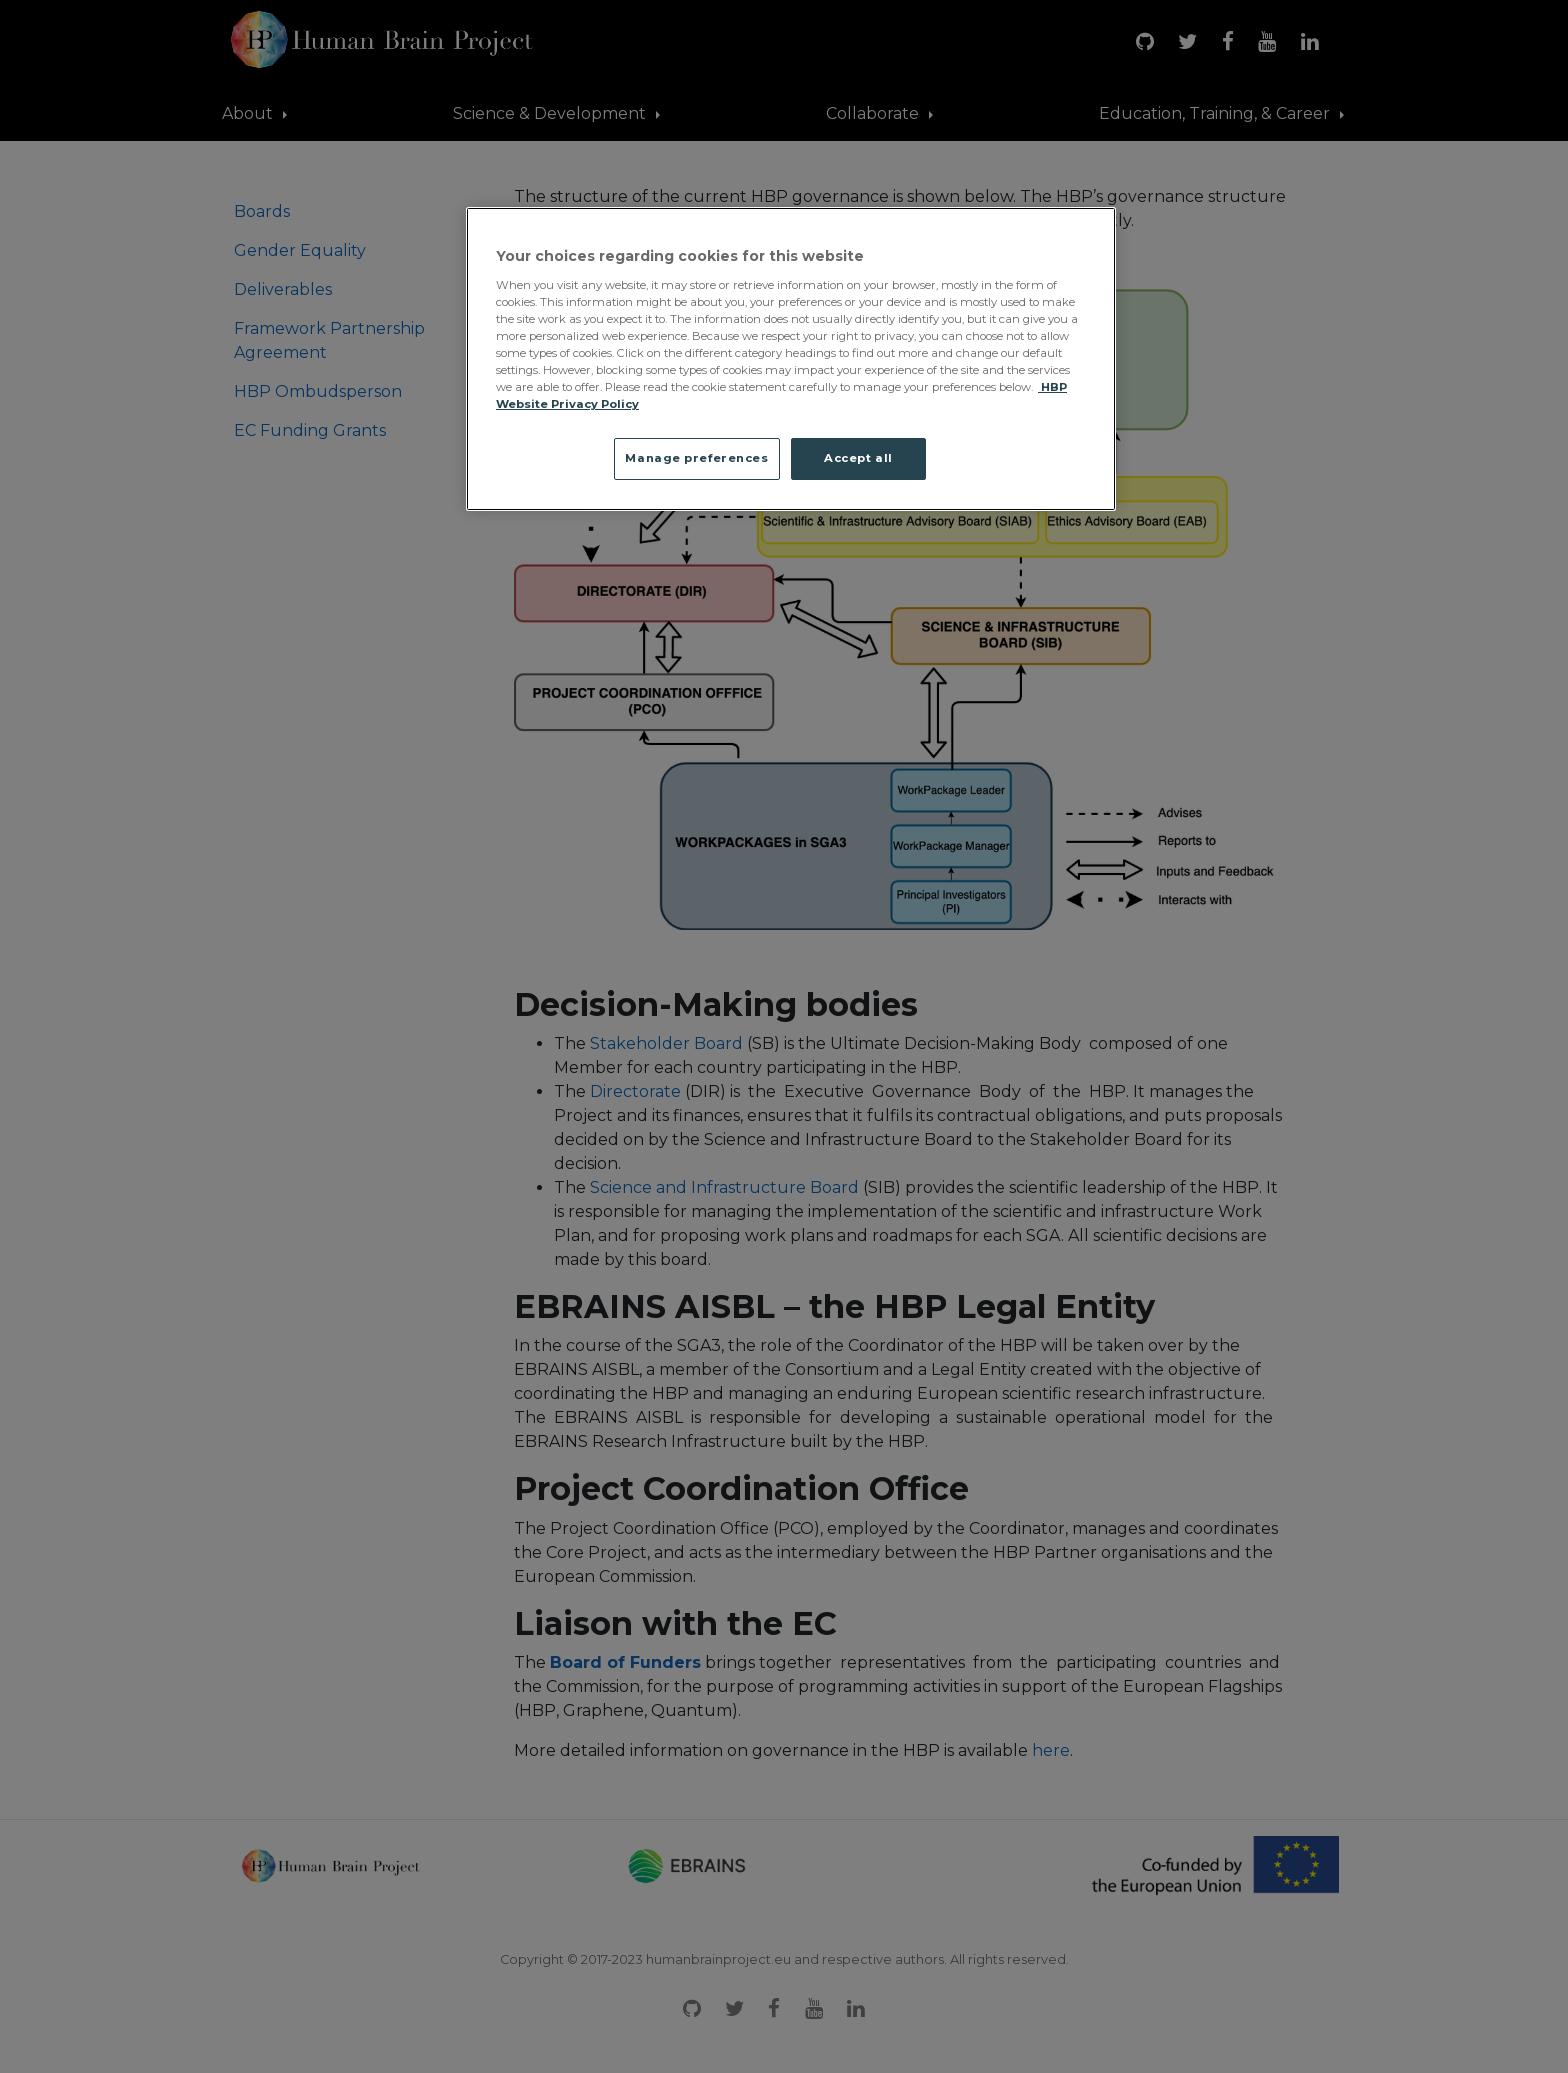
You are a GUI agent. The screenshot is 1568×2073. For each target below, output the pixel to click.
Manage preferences (696, 458)
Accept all (858, 458)
